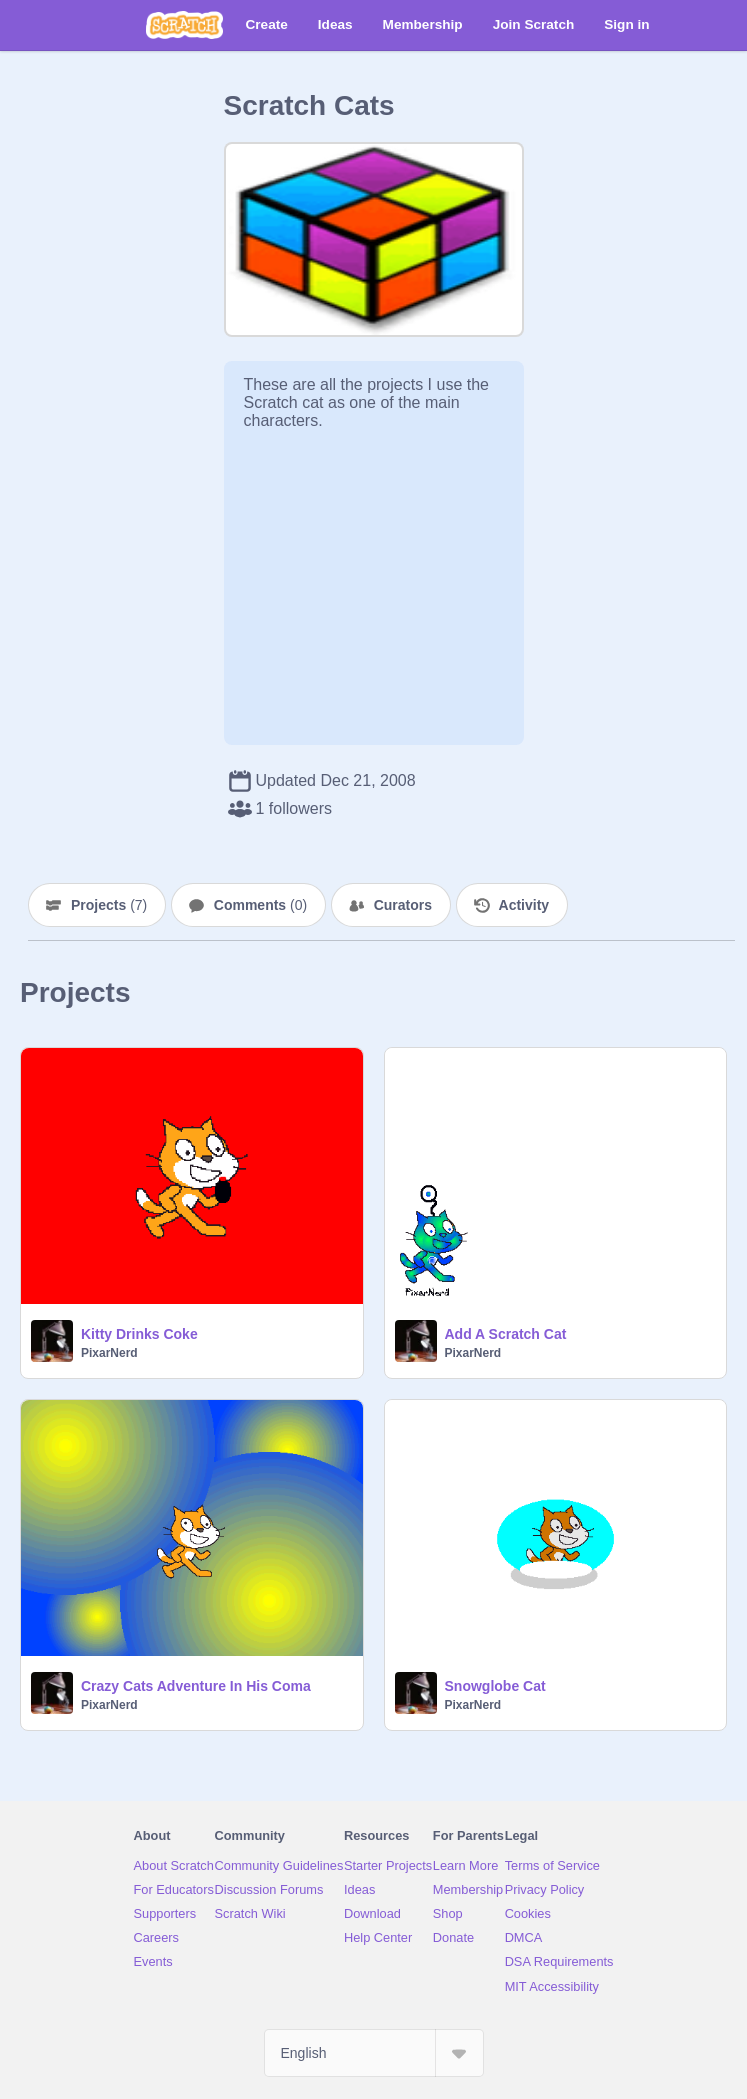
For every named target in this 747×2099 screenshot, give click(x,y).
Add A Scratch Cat (506, 1334)
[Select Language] (374, 2053)
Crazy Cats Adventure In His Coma (196, 1686)
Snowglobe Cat (495, 1686)
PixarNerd (109, 1353)
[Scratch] (184, 25)
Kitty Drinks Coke (139, 1334)
